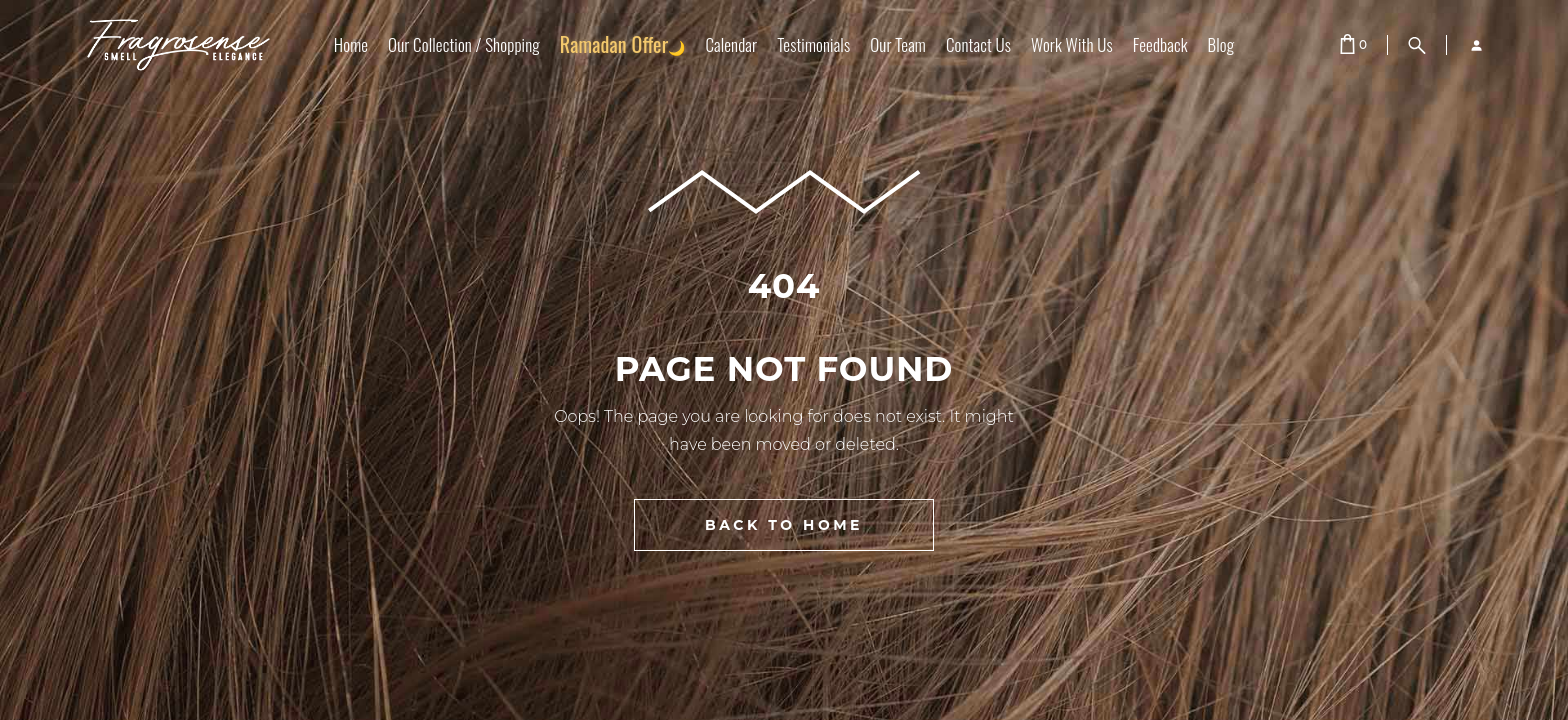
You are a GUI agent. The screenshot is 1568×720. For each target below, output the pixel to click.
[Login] (1468, 45)
